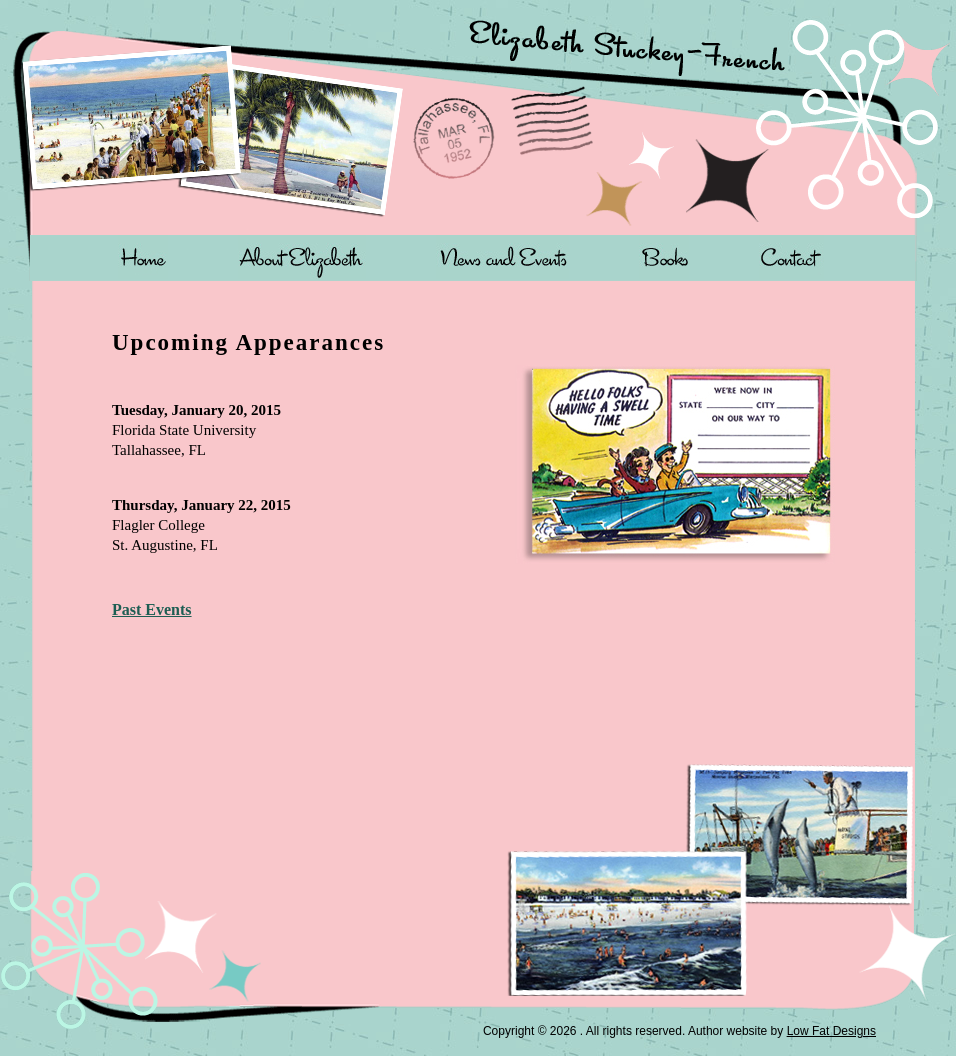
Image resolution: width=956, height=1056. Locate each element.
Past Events (152, 609)
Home (143, 257)
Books (664, 257)
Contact (791, 257)
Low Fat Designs (831, 1031)
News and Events (502, 257)
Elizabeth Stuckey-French (686, 59)
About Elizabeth (302, 257)
